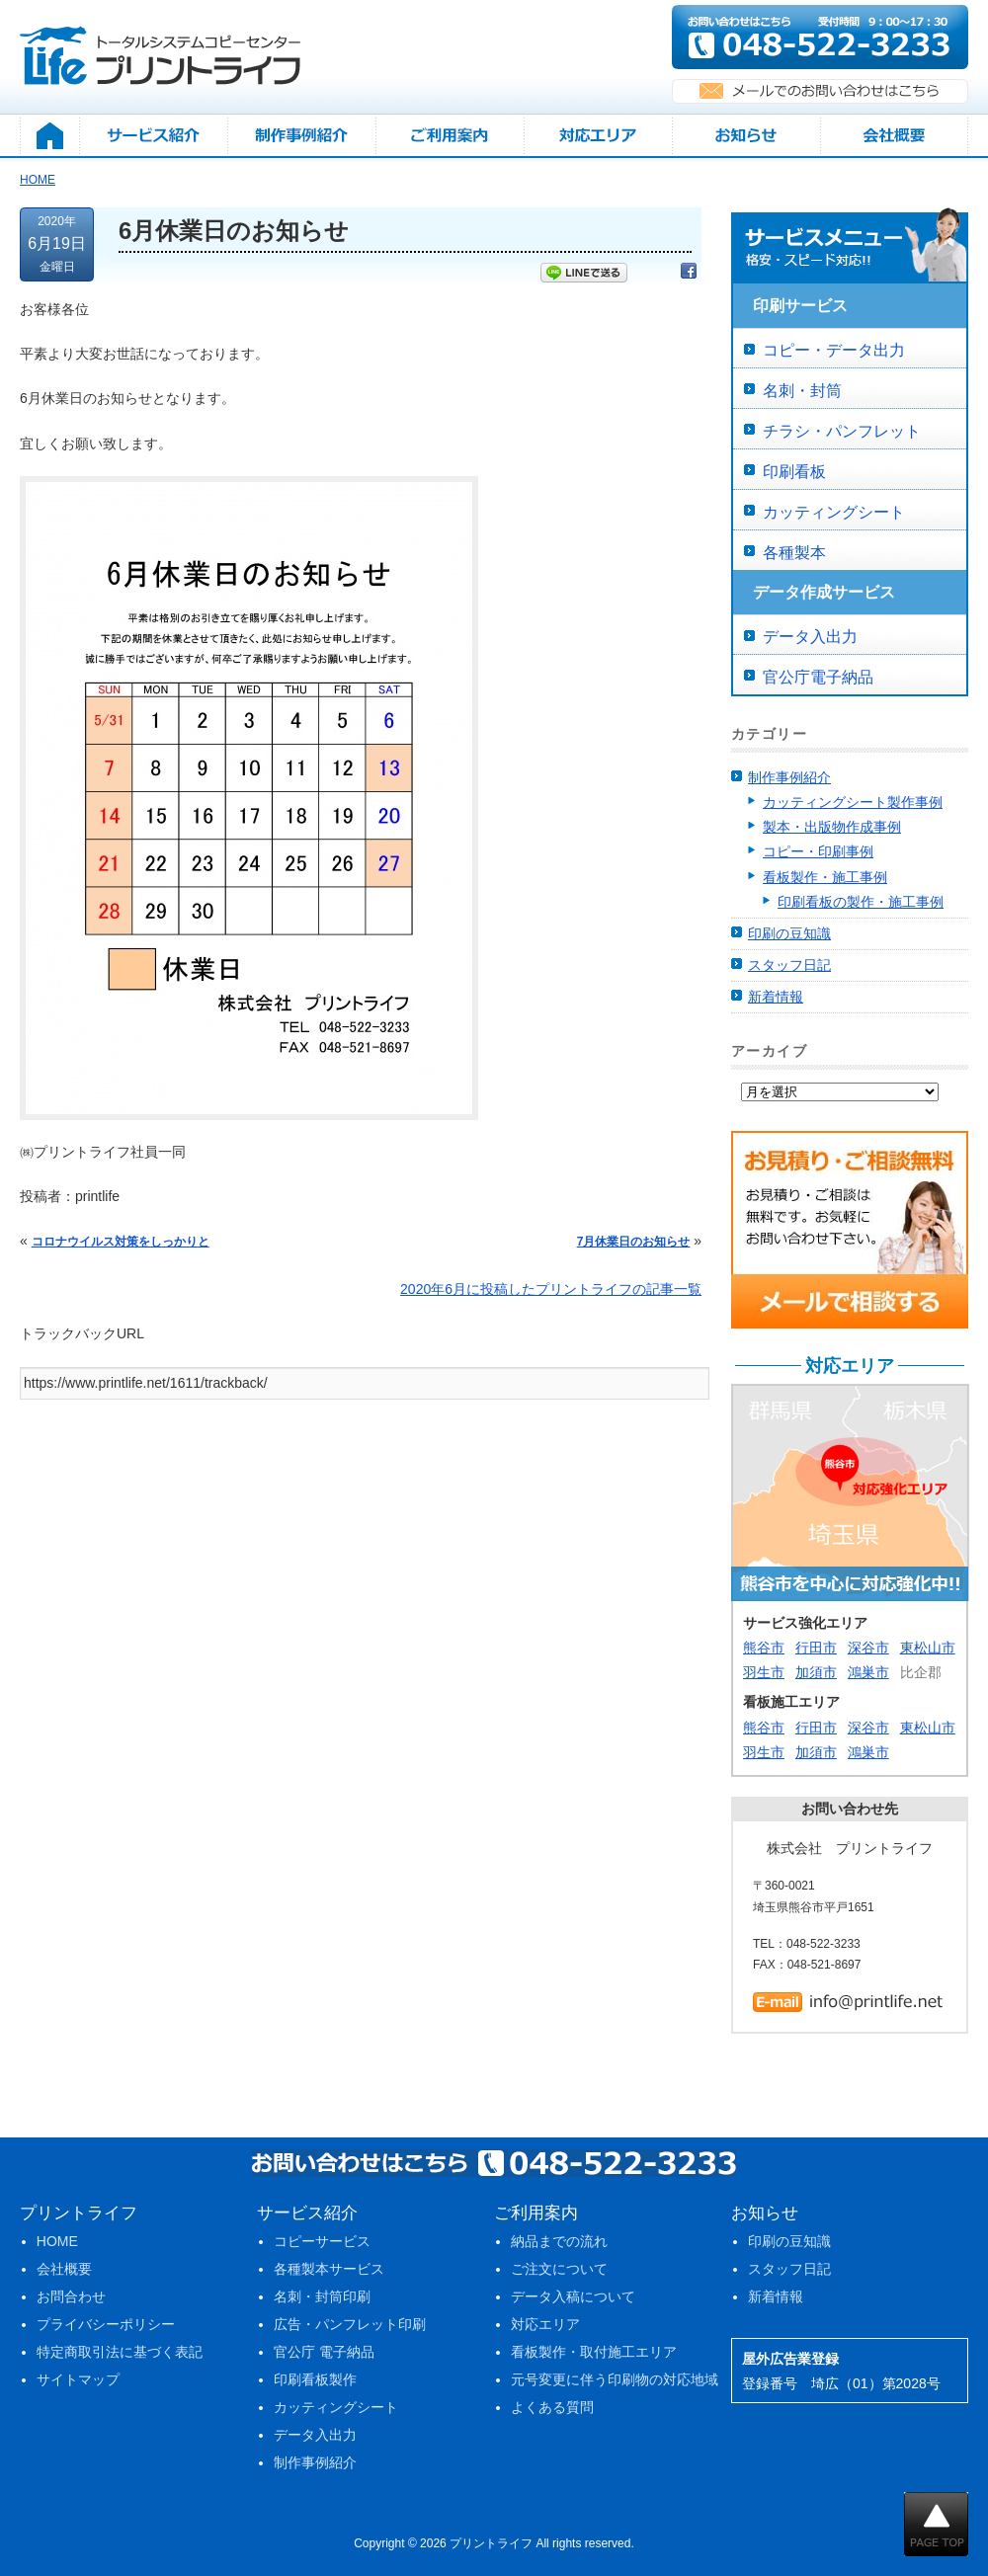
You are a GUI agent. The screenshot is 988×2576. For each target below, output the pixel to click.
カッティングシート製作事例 (853, 802)
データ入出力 (810, 636)
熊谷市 (763, 1647)
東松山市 (927, 1647)
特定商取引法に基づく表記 (120, 2352)
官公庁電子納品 (818, 677)
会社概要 (64, 2269)
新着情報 (775, 997)
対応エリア (545, 2324)
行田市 (816, 1647)
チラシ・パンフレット (842, 431)
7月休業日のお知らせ (634, 1241)
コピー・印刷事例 (818, 851)
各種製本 (794, 552)
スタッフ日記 (789, 965)
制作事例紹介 (789, 777)
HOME (57, 2241)
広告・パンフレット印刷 (350, 2324)
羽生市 (763, 1672)
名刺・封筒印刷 (322, 2296)
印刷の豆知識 (789, 933)
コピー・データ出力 (834, 350)
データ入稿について (573, 2296)
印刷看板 (794, 471)
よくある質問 (552, 2407)
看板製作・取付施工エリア (594, 2352)
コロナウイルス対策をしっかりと (120, 1241)
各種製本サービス (329, 2269)
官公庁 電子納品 (324, 2352)
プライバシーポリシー (106, 2324)
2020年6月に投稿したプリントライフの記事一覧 (550, 1289)
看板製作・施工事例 (825, 877)
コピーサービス (322, 2241)
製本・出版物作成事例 (832, 827)
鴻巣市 (868, 1672)
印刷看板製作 (315, 2379)
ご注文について (559, 2269)
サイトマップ (78, 2379)
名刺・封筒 (802, 390)
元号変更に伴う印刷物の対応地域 (614, 2379)
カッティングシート (834, 512)
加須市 (816, 1672)
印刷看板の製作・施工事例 (861, 902)
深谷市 (868, 1647)
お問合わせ (71, 2296)
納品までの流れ (559, 2241)
